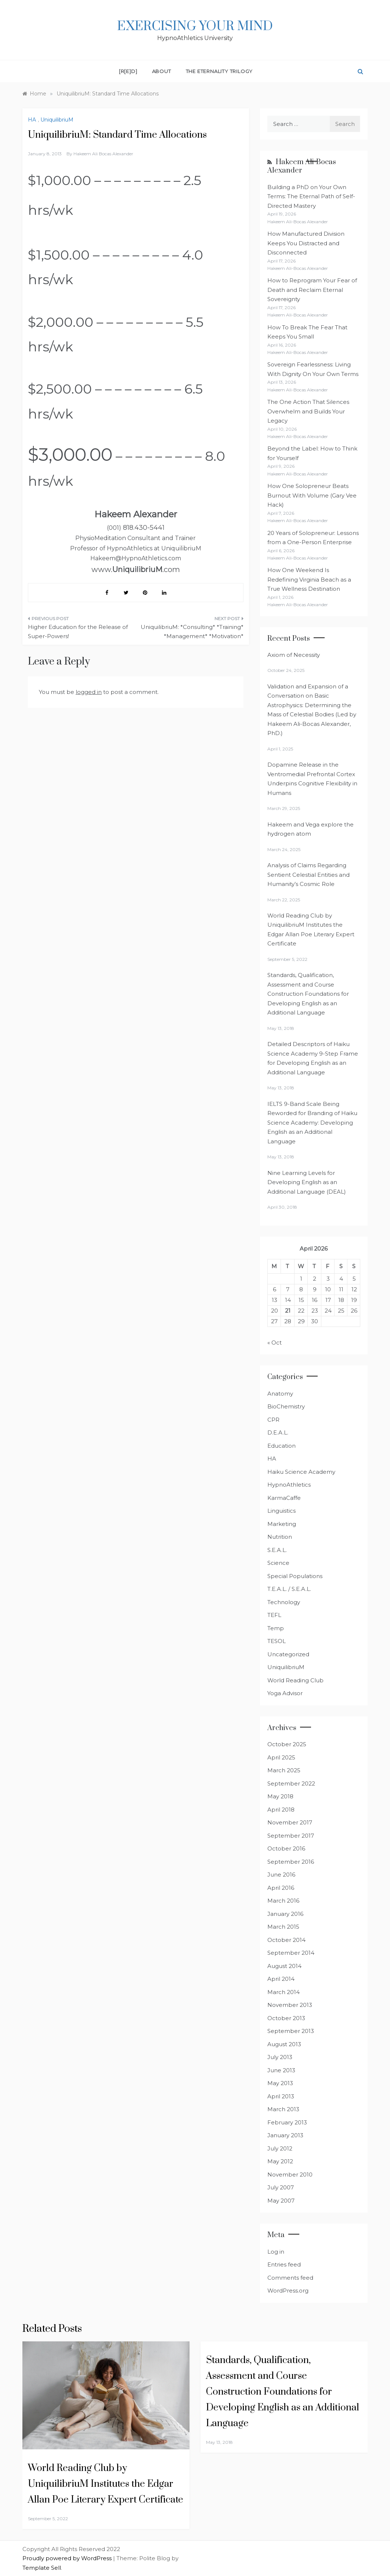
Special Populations (294, 1576)
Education (281, 1445)
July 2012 (279, 2148)
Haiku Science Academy (301, 1471)
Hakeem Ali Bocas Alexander (103, 153)
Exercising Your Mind (195, 26)
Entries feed (284, 2264)
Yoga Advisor (285, 1693)
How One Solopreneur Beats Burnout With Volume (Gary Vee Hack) (312, 495)
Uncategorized (288, 1654)
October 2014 (286, 1939)
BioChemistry (286, 1406)
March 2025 (283, 1770)
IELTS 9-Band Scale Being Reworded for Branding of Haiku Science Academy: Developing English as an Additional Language (312, 1122)
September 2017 (290, 1835)
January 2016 (285, 1913)
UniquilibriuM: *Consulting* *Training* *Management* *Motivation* (192, 631)
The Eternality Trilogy (219, 71)
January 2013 (285, 2135)
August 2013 (284, 2044)
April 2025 (281, 1757)
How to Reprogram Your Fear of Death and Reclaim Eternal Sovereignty (312, 290)
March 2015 (283, 1926)
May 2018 (280, 1796)
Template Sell (41, 2567)
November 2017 (289, 1822)
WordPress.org (287, 2290)
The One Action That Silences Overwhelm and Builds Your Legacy (308, 411)
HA (32, 119)
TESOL (276, 1641)
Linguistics (281, 1510)
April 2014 (281, 1978)
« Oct (274, 1342)
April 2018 (281, 1809)
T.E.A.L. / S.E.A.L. (289, 1588)
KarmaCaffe (284, 1497)
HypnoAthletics (289, 1484)
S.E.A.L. (277, 1549)
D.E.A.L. (277, 1432)
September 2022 (291, 1783)
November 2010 (290, 2174)
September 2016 (290, 1861)
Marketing (281, 1523)
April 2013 (280, 2096)
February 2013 (287, 2122)
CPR (273, 1419)
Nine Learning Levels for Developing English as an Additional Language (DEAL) (306, 1182)
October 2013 (286, 2018)
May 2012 (280, 2161)
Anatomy (280, 1393)
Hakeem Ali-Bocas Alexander (301, 166)
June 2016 (281, 1874)
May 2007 (281, 2200)
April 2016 (280, 1887)
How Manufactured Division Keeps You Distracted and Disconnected (305, 243)
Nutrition (279, 1536)
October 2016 (286, 1848)
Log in (275, 2251)
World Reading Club (295, 1680)
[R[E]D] (128, 71)
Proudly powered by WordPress (67, 2558)
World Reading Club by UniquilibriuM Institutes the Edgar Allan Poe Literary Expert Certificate (105, 2484)
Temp (275, 1628)
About (161, 71)
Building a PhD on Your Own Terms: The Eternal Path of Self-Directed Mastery (311, 196)
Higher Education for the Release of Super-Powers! (78, 631)
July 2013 (279, 2057)
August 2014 (284, 1965)
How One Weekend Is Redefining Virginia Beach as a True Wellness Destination (309, 579)
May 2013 (280, 2083)
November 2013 (289, 2004)
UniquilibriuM (56, 119)
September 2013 (290, 2030)
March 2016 (283, 1900)
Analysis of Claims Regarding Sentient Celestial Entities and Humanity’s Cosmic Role (308, 874)
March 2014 (283, 1992)
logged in (89, 691)
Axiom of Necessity (293, 654)
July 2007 (280, 2187)
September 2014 (290, 1952)
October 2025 (286, 1744)
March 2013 (283, 2109)
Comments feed (290, 2277)
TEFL (274, 1614)
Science (278, 1562)
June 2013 (281, 2070)
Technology (283, 1602)
